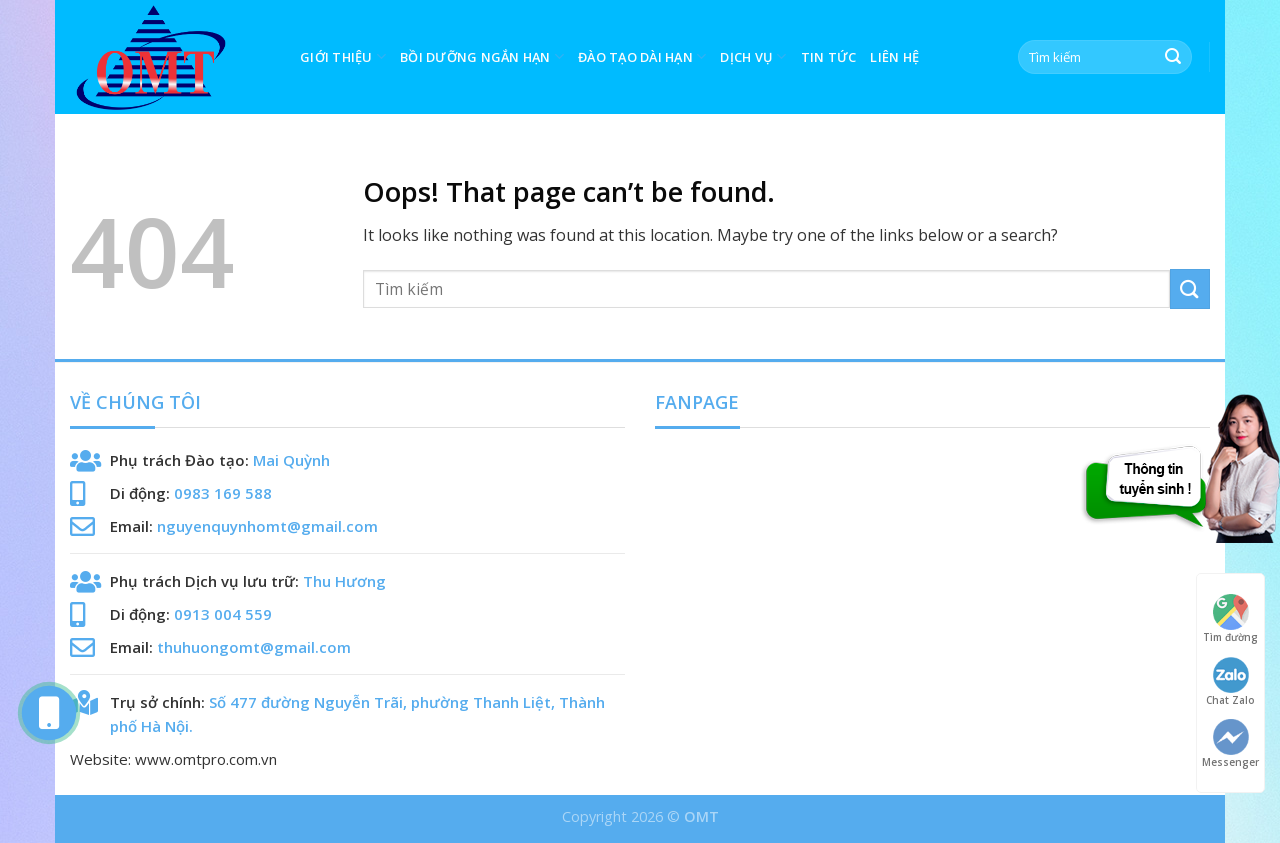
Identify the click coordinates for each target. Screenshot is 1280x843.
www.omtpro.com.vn (206, 759)
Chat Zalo (1230, 681)
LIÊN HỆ (894, 57)
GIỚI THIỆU (343, 56)
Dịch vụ (753, 56)
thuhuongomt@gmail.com (254, 647)
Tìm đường (1230, 618)
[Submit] (1173, 57)
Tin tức (829, 57)
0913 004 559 (223, 614)
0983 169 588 (223, 493)
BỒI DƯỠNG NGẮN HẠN (482, 56)
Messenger (1230, 743)
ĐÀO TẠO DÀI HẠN (642, 56)
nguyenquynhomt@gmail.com (267, 526)
